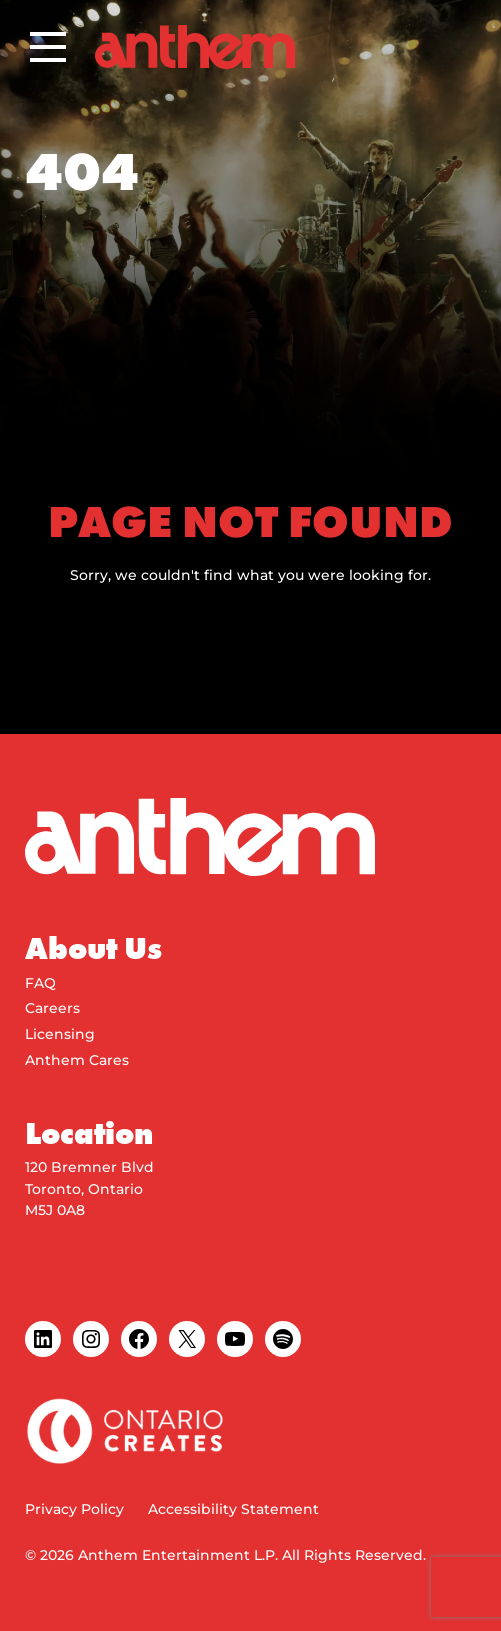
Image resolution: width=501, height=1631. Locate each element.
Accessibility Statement (233, 1509)
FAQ (40, 983)
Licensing (60, 1034)
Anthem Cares (77, 1060)
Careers (52, 1008)
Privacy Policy (74, 1509)
